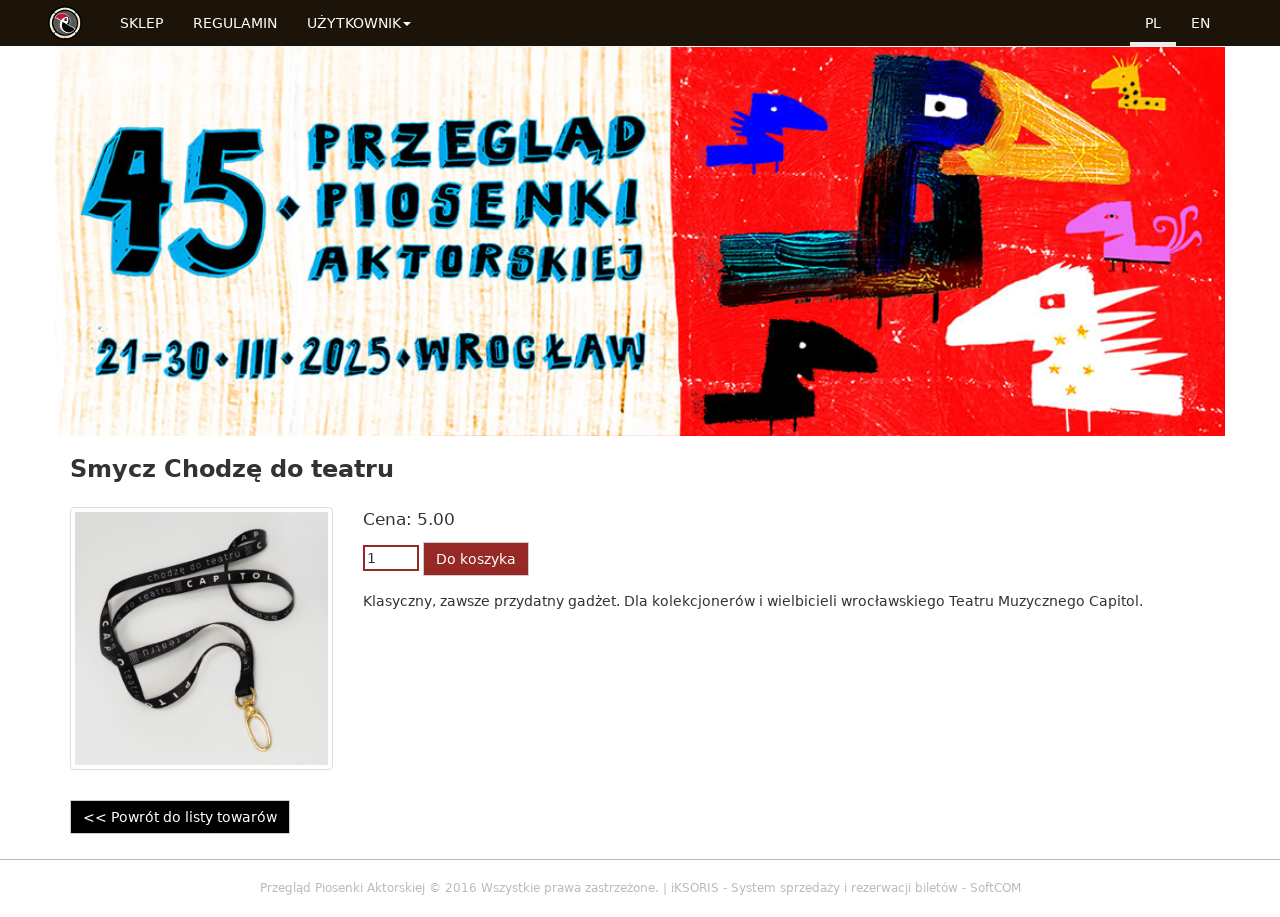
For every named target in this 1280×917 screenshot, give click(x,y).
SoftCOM (995, 888)
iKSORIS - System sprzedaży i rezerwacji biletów (814, 888)
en (1200, 23)
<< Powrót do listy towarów (180, 817)
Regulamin (235, 23)
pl (1153, 23)
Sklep (141, 23)
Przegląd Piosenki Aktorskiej (342, 888)
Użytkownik (359, 23)
